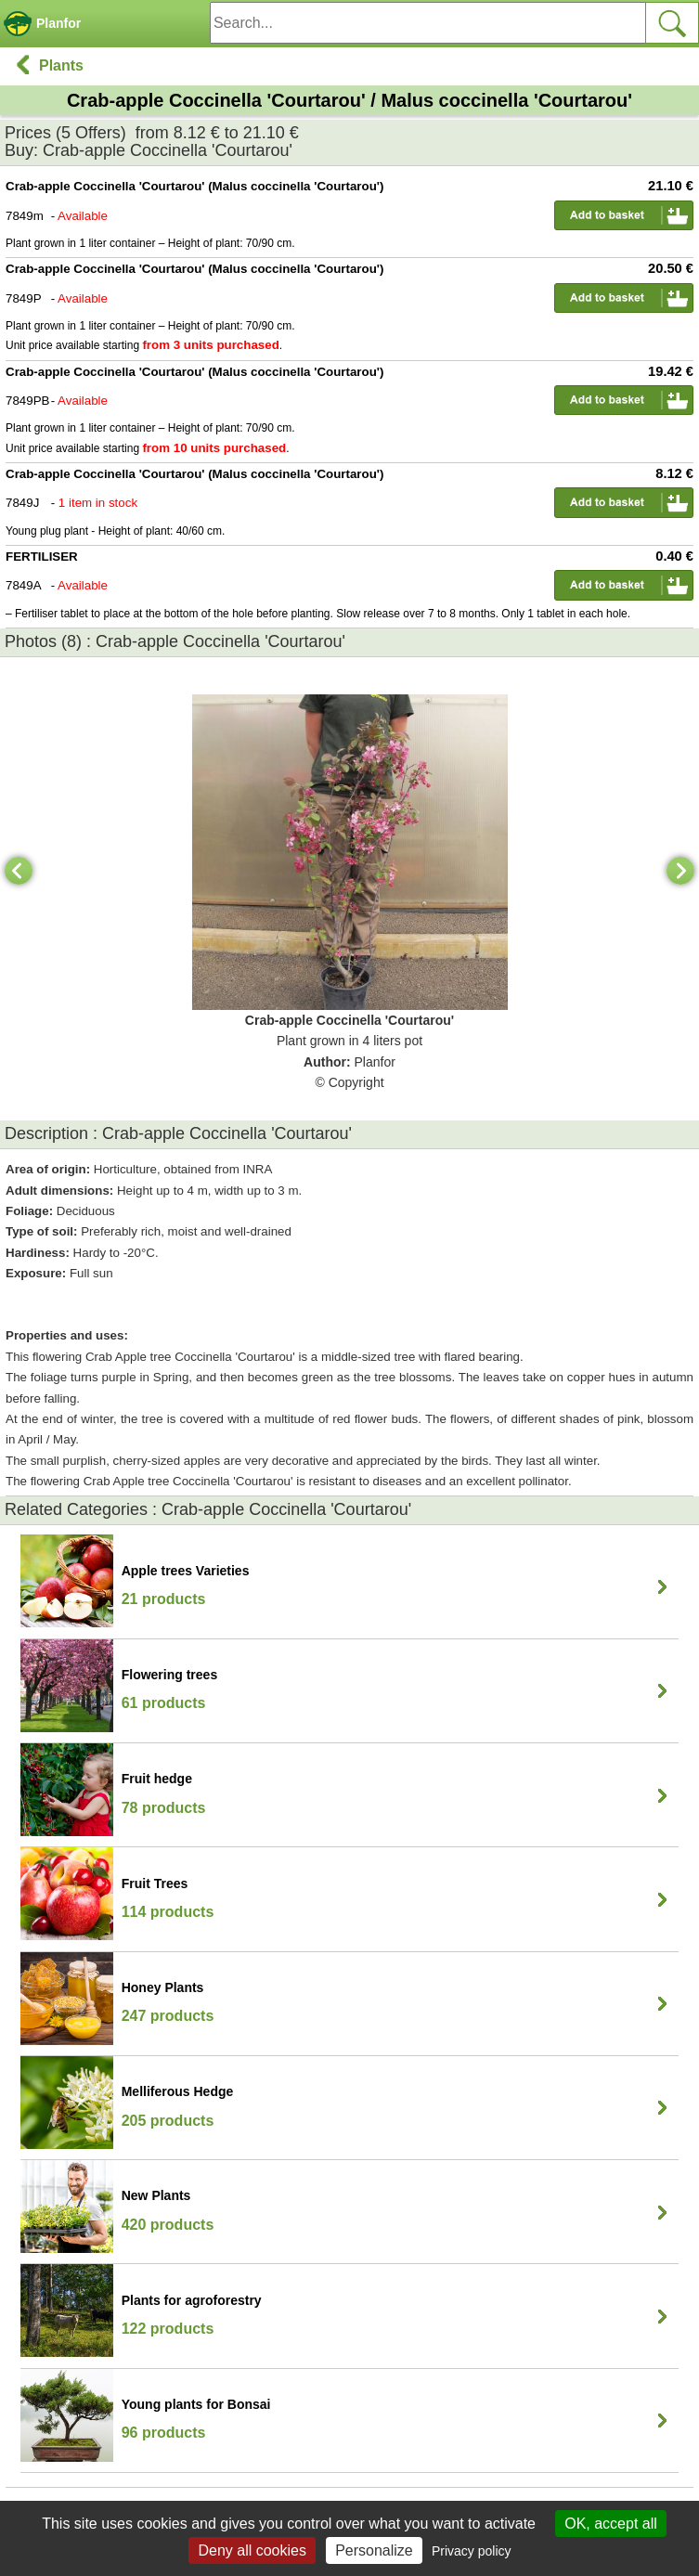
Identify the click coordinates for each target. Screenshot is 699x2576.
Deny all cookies (252, 2550)
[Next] (680, 871)
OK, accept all (610, 2523)
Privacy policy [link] (471, 2551)
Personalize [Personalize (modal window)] (374, 2550)
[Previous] (18, 871)
